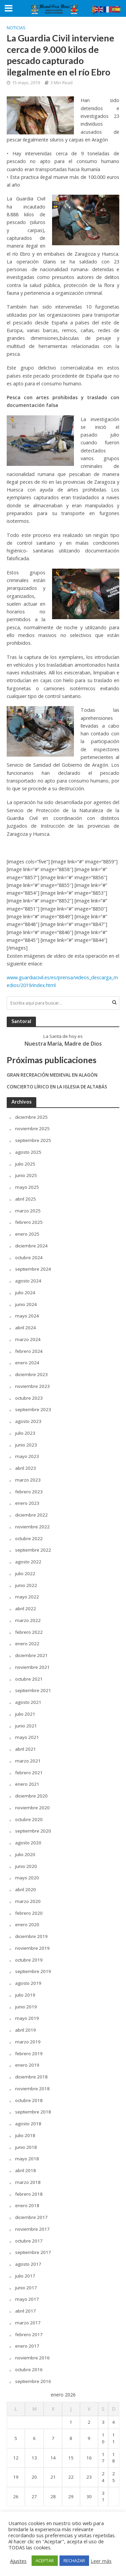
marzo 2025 (28, 1211)
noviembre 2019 (32, 1948)
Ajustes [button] (18, 2561)
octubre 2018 (29, 2100)
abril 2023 (25, 1468)
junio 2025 (26, 1175)
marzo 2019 (28, 2042)
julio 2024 (25, 1293)
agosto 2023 (28, 1421)
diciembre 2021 (31, 1655)
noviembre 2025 (32, 1128)
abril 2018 (25, 2170)
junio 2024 (26, 1304)
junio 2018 (26, 2147)
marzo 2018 (28, 2182)
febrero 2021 (29, 1773)
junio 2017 (26, 2288)
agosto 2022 (28, 1562)
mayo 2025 (27, 1187)
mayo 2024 (27, 1316)
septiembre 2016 (33, 2381)
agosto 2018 (28, 2124)
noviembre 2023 (32, 1386)
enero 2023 (27, 1503)
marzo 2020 (28, 1901)
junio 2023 (26, 1445)
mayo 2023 (27, 1456)
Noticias (16, 28)
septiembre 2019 (33, 1971)
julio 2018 (25, 2135)
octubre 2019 (29, 1960)
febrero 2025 (29, 1222)
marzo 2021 (28, 1761)
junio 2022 (26, 1585)
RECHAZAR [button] (74, 2560)
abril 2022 (25, 1608)
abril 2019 (25, 2030)
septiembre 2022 (33, 1550)
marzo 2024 (28, 1339)
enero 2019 (27, 2065)
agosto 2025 (28, 1152)
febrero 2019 (29, 2053)
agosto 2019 (28, 1983)
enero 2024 (27, 1363)
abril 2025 (25, 1199)
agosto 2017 (28, 2264)
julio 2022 (25, 1573)
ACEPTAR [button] (45, 2560)
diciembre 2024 (31, 1246)
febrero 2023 (29, 1492)
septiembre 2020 (33, 1831)
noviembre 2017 (32, 2229)
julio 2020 (25, 1854)
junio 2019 (26, 2007)
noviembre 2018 (32, 2089)
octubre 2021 (29, 1679)
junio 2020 (26, 1866)
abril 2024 (25, 1328)
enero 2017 (27, 2346)
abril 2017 (25, 2311)
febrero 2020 (29, 1913)
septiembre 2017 (33, 2252)
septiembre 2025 (33, 1140)
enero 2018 (27, 2205)
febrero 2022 (29, 1632)
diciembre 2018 (31, 2077)
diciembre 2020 (31, 1796)
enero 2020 (27, 1924)
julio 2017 (25, 2276)
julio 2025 (25, 1164)
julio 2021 (25, 1714)
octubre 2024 (29, 1257)
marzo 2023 (28, 1480)
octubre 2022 (29, 1538)
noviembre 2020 (32, 1808)
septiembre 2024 (33, 1269)
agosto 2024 (28, 1281)
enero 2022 (27, 1644)
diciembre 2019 (31, 1936)
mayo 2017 (27, 2299)
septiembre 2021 (33, 1690)
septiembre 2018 (33, 2112)
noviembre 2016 (32, 2358)
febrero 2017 (29, 2334)
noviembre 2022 (32, 1527)
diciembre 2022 (31, 1515)
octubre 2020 (29, 1819)
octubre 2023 (29, 1398)
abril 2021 (25, 1749)
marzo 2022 (28, 1620)
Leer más (101, 2561)
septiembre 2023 (33, 1409)
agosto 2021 (28, 1702)
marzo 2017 (28, 2323)
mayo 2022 (27, 1597)
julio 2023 (25, 1433)
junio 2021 (26, 1726)
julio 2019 (25, 1995)
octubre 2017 (29, 2241)
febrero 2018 (29, 2194)
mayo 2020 (27, 1878)
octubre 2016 (29, 2369)
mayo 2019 (27, 2018)
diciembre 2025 (31, 1117)
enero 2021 (27, 1784)
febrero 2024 (29, 1351)
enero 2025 (27, 1234)
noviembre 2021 (32, 1667)
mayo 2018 (27, 2159)
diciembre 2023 (31, 1374)
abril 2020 (25, 1889)
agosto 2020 (28, 1843)
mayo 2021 (27, 1737)
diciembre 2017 (31, 2217)
